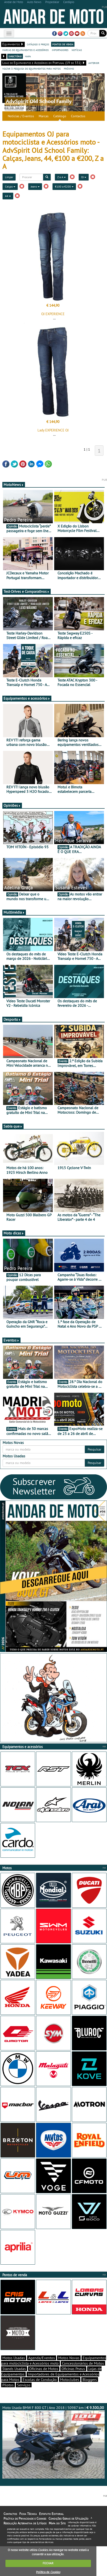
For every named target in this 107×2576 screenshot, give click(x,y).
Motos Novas (68, 2357)
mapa (28, 56)
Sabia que (13, 1126)
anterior (93, 63)
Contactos (78, 116)
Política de (48, 2572)
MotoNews (14, 484)
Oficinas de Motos (43, 2368)
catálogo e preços (38, 44)
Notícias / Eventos (21, 116)
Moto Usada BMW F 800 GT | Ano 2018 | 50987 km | (53, 2442)
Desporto (12, 1019)
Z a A (61, 177)
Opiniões (12, 805)
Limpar (9, 177)
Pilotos (8, 2385)
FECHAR (48, 2563)
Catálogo (59, 116)
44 (8, 196)
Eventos (11, 1340)
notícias (77, 50)
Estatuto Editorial (51, 2514)
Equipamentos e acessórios (27, 698)
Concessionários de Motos (83, 2363)
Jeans (35, 186)
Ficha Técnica (28, 2514)
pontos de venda (62, 44)
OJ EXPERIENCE (53, 314)
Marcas (44, 116)
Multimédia (14, 912)
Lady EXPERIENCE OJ (53, 430)
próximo (69, 68)
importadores (60, 50)
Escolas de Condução (40, 2379)
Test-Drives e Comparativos (26, 591)
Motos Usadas (13, 2357)
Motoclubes (69, 2379)
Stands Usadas (14, 2368)
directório (15, 56)
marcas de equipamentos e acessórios (25, 50)
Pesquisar (94, 1449)
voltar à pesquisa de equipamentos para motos (31, 68)
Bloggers (89, 2379)
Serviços (23, 2385)
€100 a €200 (64, 186)
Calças (10, 186)
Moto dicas (14, 1233)
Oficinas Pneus (73, 2368)
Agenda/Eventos (41, 2357)
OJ (83, 177)
